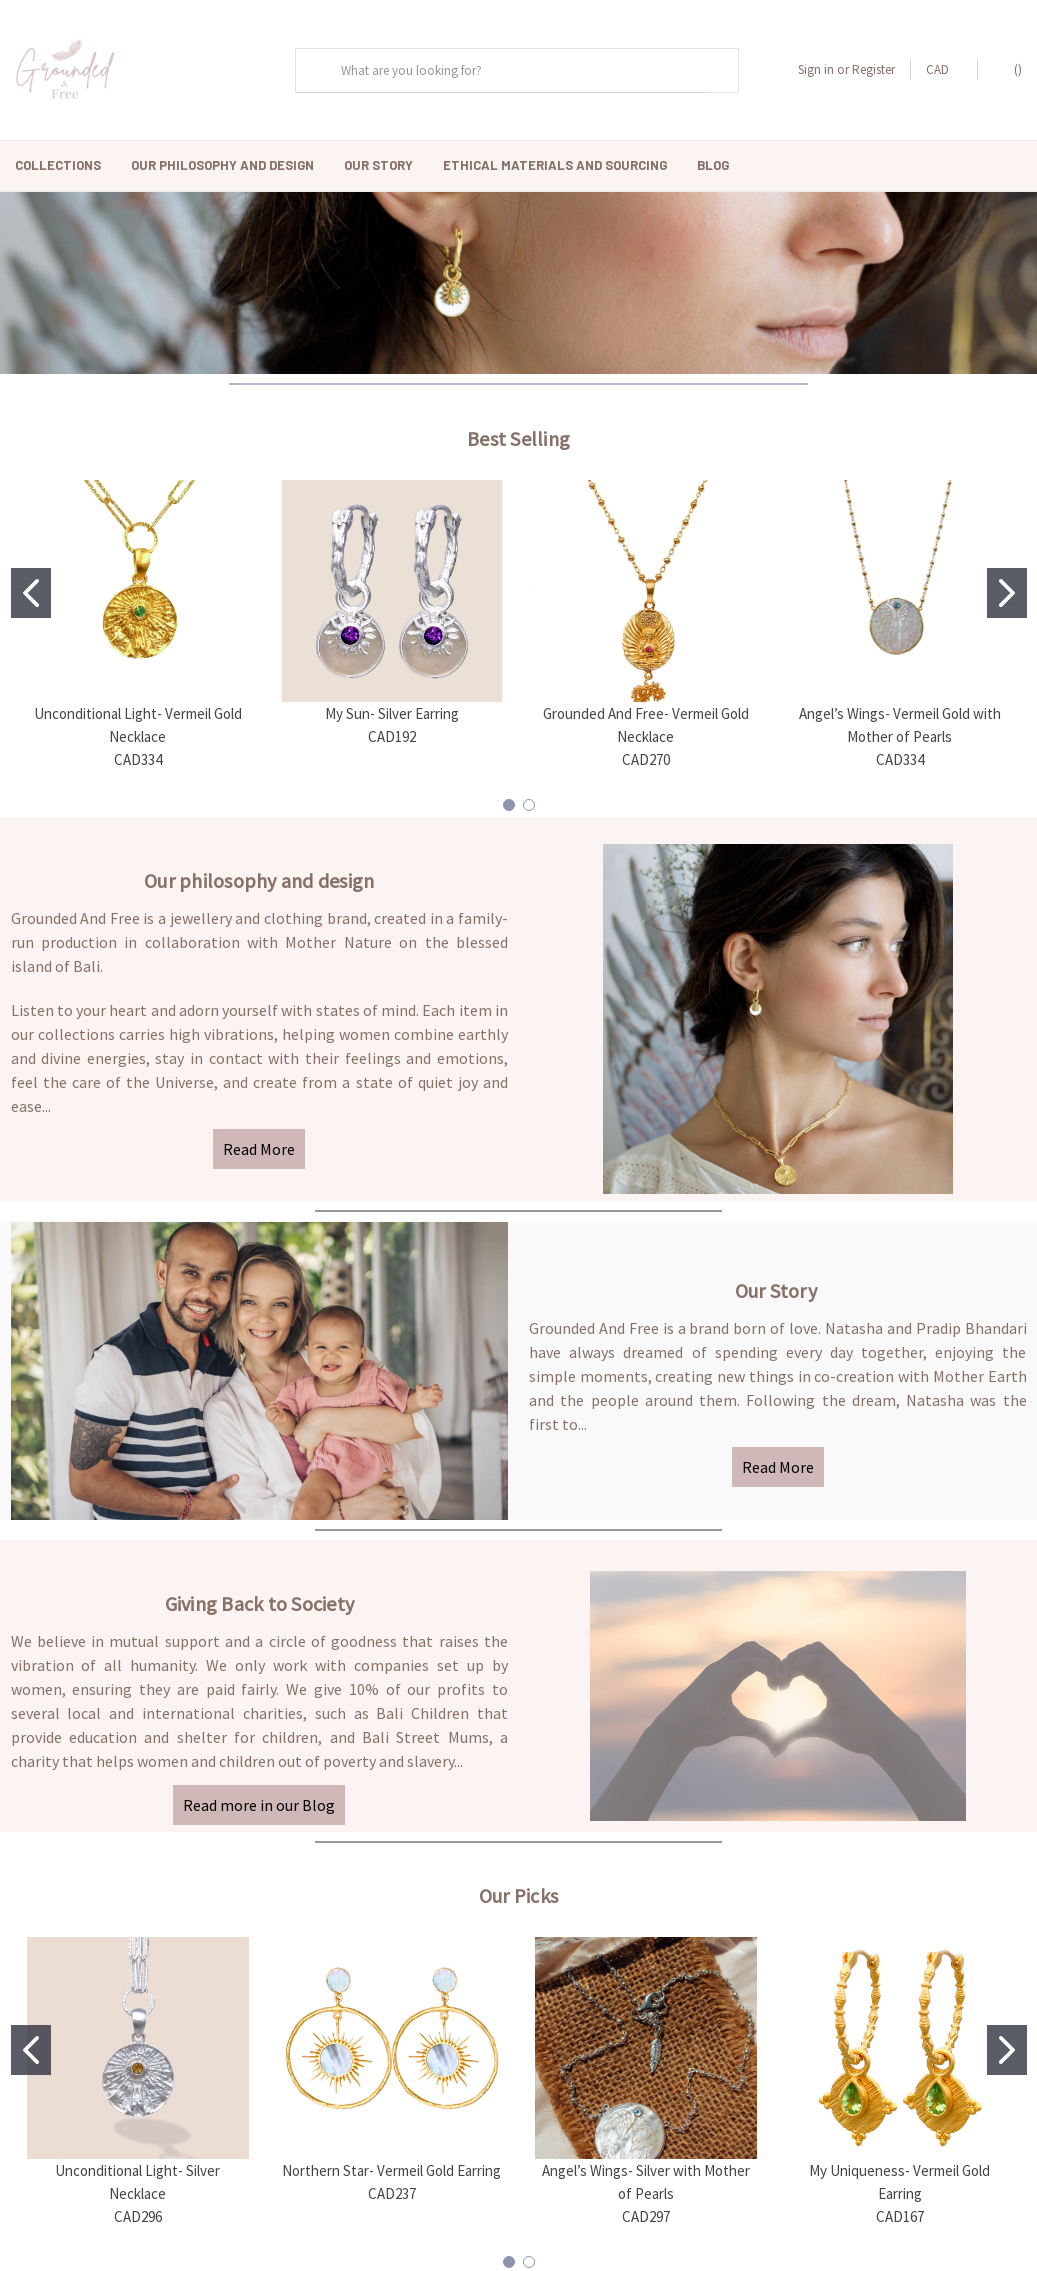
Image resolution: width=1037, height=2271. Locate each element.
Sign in (816, 69)
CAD (944, 69)
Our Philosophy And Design (222, 165)
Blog (713, 165)
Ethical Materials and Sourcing (555, 165)
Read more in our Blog (259, 1796)
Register (873, 69)
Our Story (378, 165)
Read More (259, 1140)
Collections (58, 165)
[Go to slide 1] (31, 584)
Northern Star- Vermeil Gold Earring (391, 2161)
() (1008, 69)
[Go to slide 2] (1007, 584)
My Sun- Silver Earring (392, 704)
